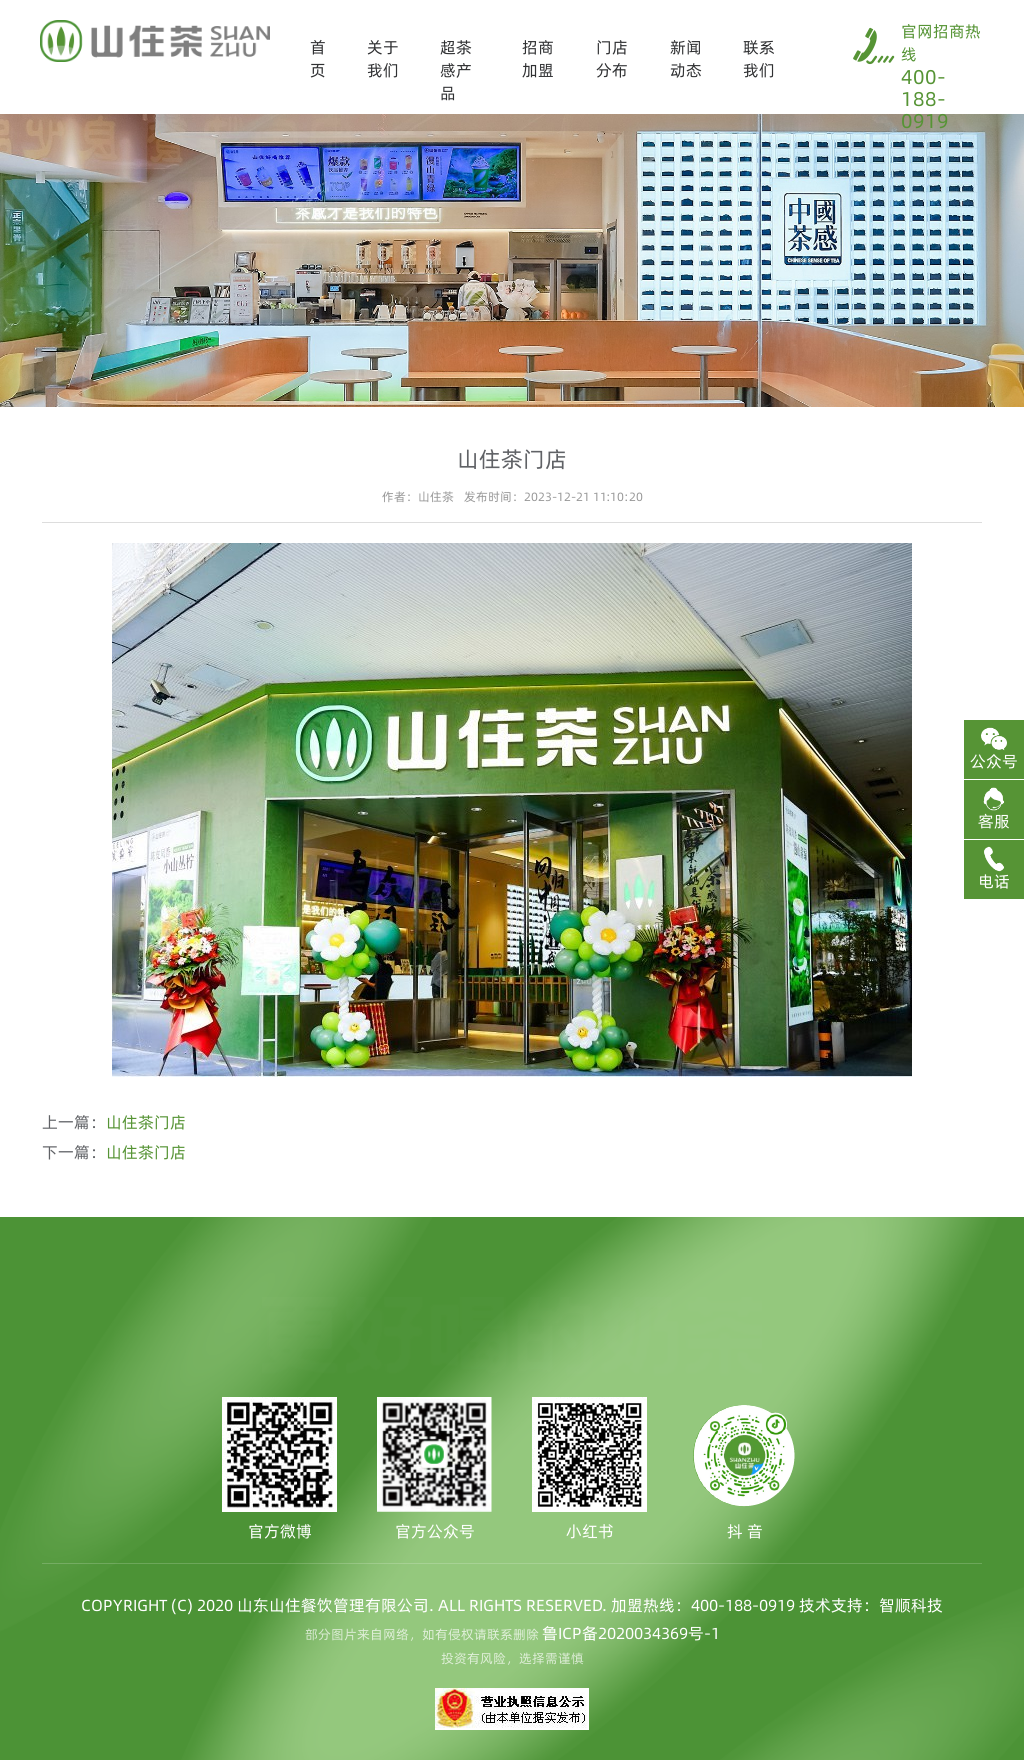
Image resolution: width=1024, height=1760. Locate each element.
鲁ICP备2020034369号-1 (631, 1633)
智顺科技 (911, 1605)
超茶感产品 (456, 70)
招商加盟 (538, 58)
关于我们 (383, 58)
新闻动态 (686, 58)
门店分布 (612, 58)
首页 (318, 58)
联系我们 (759, 58)
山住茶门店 (146, 1122)
